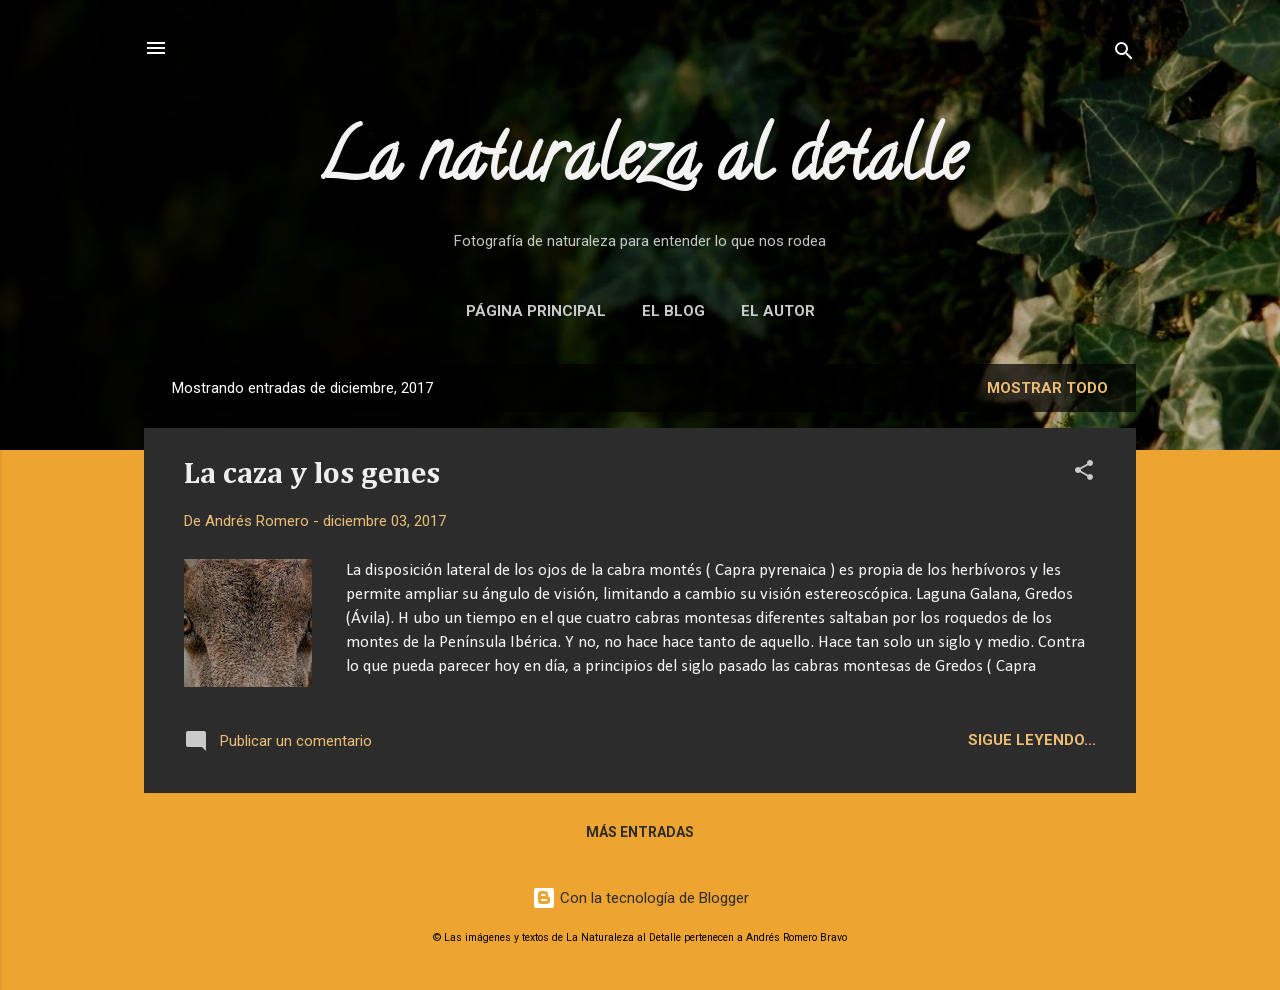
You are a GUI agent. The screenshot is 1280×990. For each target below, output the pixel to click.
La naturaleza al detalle (640, 164)
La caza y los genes (312, 475)
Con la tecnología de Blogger (640, 898)
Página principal (536, 311)
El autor (778, 311)
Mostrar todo (1047, 388)
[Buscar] (1124, 54)
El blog (673, 311)
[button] (1084, 473)
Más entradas (640, 832)
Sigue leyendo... (1032, 740)
